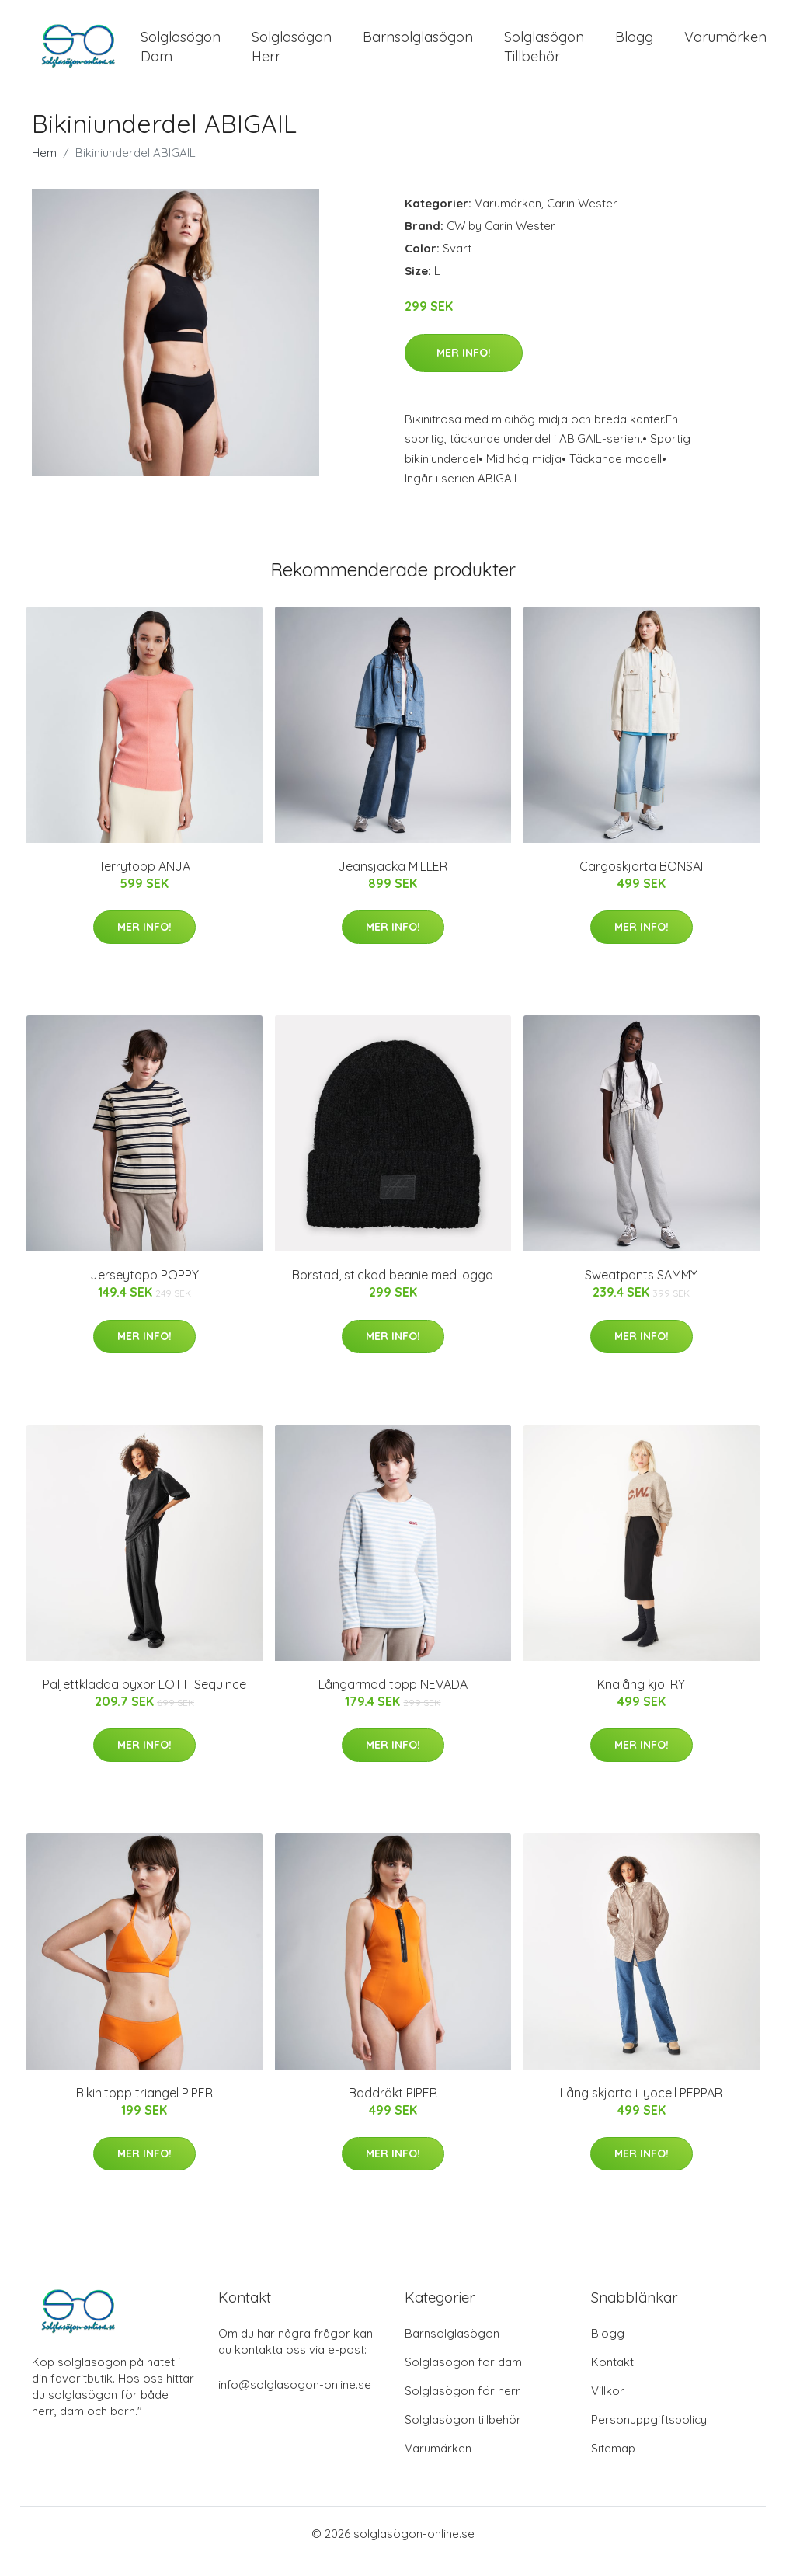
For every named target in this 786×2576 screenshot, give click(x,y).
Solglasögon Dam (181, 54)
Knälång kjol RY (641, 1699)
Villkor (607, 2406)
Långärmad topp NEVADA (393, 1699)
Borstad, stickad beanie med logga (392, 1290)
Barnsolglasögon (418, 45)
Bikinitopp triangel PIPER (144, 2108)
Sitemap (613, 2463)
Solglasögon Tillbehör (544, 54)
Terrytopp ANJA (144, 881)
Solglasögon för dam (463, 2377)
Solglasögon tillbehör (463, 2435)
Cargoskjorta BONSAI (641, 881)
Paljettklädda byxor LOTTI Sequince (144, 1699)
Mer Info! (463, 368)
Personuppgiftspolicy (649, 2435)
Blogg (634, 45)
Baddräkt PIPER (393, 2108)
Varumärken (725, 45)
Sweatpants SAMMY (641, 1290)
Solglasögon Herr (292, 54)
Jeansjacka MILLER (392, 881)
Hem (44, 168)
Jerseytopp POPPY (144, 1290)
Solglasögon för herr (462, 2406)
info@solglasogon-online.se (294, 2400)
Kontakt (612, 2377)
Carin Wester (582, 218)
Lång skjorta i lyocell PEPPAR (641, 2108)
